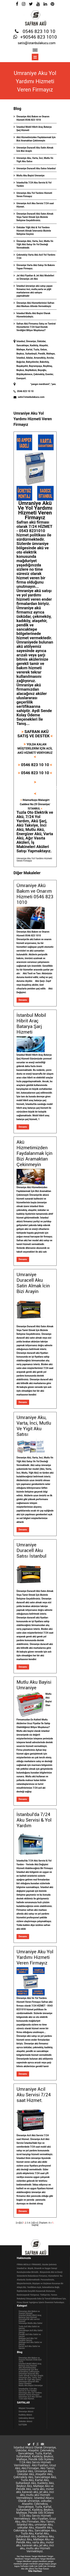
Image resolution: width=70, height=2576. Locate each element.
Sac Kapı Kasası (24, 2556)
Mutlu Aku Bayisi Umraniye (31, 175)
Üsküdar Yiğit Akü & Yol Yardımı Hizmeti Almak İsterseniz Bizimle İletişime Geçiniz (34, 230)
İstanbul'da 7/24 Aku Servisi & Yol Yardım (28, 2390)
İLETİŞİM (23, 2425)
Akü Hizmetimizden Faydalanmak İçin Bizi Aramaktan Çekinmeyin (29, 2370)
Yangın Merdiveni (39, 2556)
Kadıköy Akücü (25, 2415)
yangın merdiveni (52, 384)
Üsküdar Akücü (25, 2421)
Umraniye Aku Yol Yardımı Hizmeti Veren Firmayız (34, 859)
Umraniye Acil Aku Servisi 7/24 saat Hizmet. (30, 2398)
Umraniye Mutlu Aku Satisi (30, 2323)
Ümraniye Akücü (26, 2411)
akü (26, 2569)
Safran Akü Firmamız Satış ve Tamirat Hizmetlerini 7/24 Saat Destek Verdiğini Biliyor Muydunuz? (36, 327)
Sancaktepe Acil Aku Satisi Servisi (31, 2331)
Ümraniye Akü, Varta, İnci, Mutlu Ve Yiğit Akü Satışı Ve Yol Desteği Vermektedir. (35, 244)
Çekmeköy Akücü (26, 2418)
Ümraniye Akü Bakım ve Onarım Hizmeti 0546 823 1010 (30, 2360)
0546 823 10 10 (39, 31)
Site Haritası (35, 2571)
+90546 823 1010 (38, 37)
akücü (31, 2569)
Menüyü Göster (35, 57)
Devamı (23, 999)
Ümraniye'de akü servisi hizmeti (29, 2320)
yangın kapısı (44, 2564)
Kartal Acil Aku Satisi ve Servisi (29, 2347)
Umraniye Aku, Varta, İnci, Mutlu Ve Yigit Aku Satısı (30, 2378)
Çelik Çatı (33, 2566)
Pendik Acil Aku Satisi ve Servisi (30, 2335)
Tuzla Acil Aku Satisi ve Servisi (29, 2327)
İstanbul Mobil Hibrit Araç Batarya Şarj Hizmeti (30, 2316)
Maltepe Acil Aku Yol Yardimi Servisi (28, 2339)
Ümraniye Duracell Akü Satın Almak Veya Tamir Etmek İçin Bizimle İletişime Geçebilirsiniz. (35, 217)
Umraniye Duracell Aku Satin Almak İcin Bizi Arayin (31, 2374)
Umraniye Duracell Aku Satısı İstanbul (36, 168)
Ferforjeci (24, 2566)
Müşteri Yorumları (27, 2408)
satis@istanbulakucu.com (36, 43)
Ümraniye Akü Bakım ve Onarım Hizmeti (29, 2312)
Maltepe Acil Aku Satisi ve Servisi (30, 2343)
